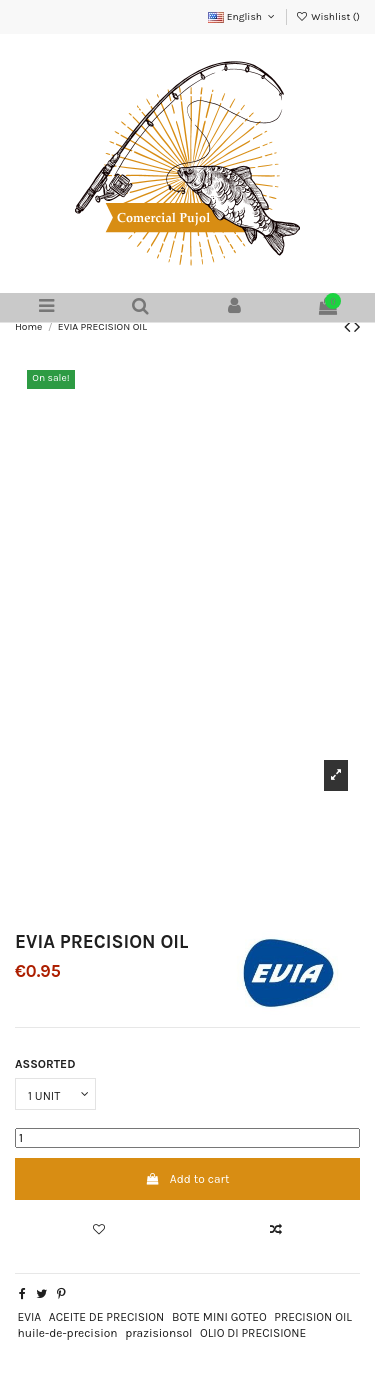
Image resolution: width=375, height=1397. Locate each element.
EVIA (29, 1317)
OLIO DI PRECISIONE (253, 1333)
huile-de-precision (67, 1333)
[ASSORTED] (55, 1094)
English (242, 17)
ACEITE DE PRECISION (107, 1317)
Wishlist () (328, 17)
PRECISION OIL (313, 1317)
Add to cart (188, 1179)
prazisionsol (158, 1333)
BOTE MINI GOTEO (219, 1317)
